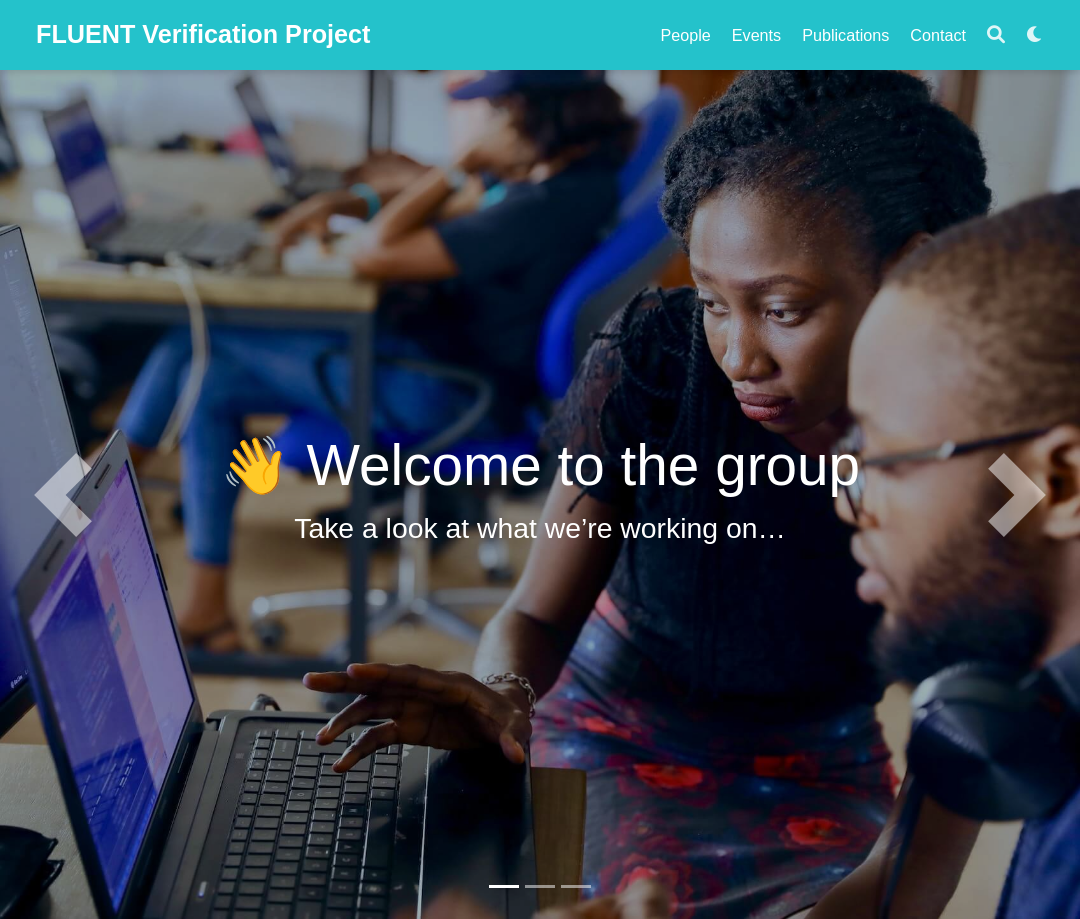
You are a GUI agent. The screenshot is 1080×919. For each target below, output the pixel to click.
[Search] (996, 35)
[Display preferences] (1035, 35)
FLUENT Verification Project (203, 34)
